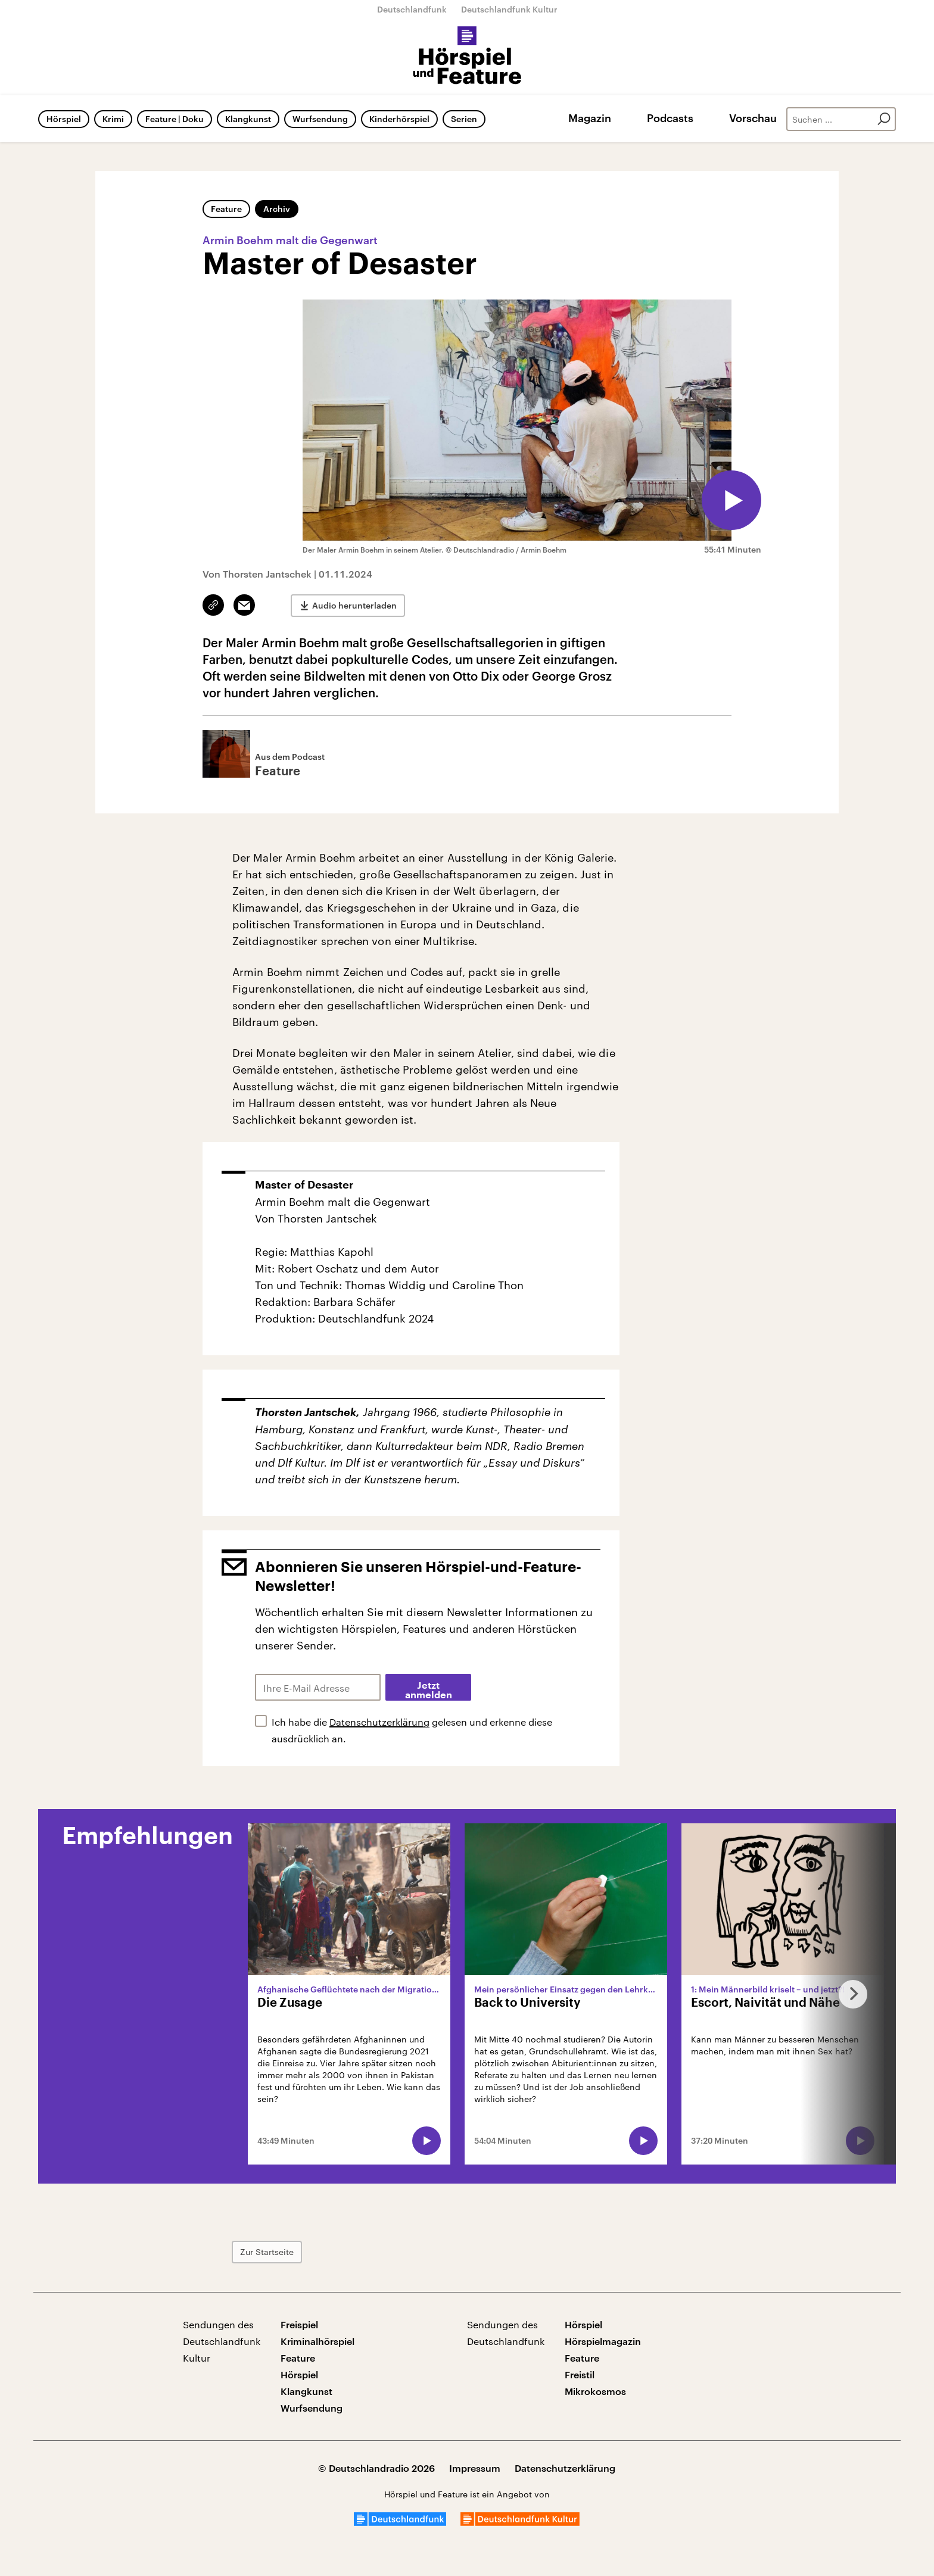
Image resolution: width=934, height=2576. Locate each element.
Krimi (113, 119)
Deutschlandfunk (412, 9)
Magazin (589, 117)
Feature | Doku (174, 119)
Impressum (474, 2468)
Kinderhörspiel (399, 119)
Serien (464, 119)
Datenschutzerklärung (379, 1721)
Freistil (579, 2374)
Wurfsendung (320, 119)
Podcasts (670, 117)
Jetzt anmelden (428, 1690)
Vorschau (753, 117)
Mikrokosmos (595, 2391)
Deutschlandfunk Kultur (509, 9)
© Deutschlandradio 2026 (376, 2468)
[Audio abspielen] (731, 500)
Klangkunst (248, 119)
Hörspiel (63, 119)
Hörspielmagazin (603, 2341)
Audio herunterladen (354, 605)
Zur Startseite (267, 2252)
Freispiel (299, 2324)
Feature (226, 209)
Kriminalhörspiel (317, 2341)
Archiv (276, 209)
